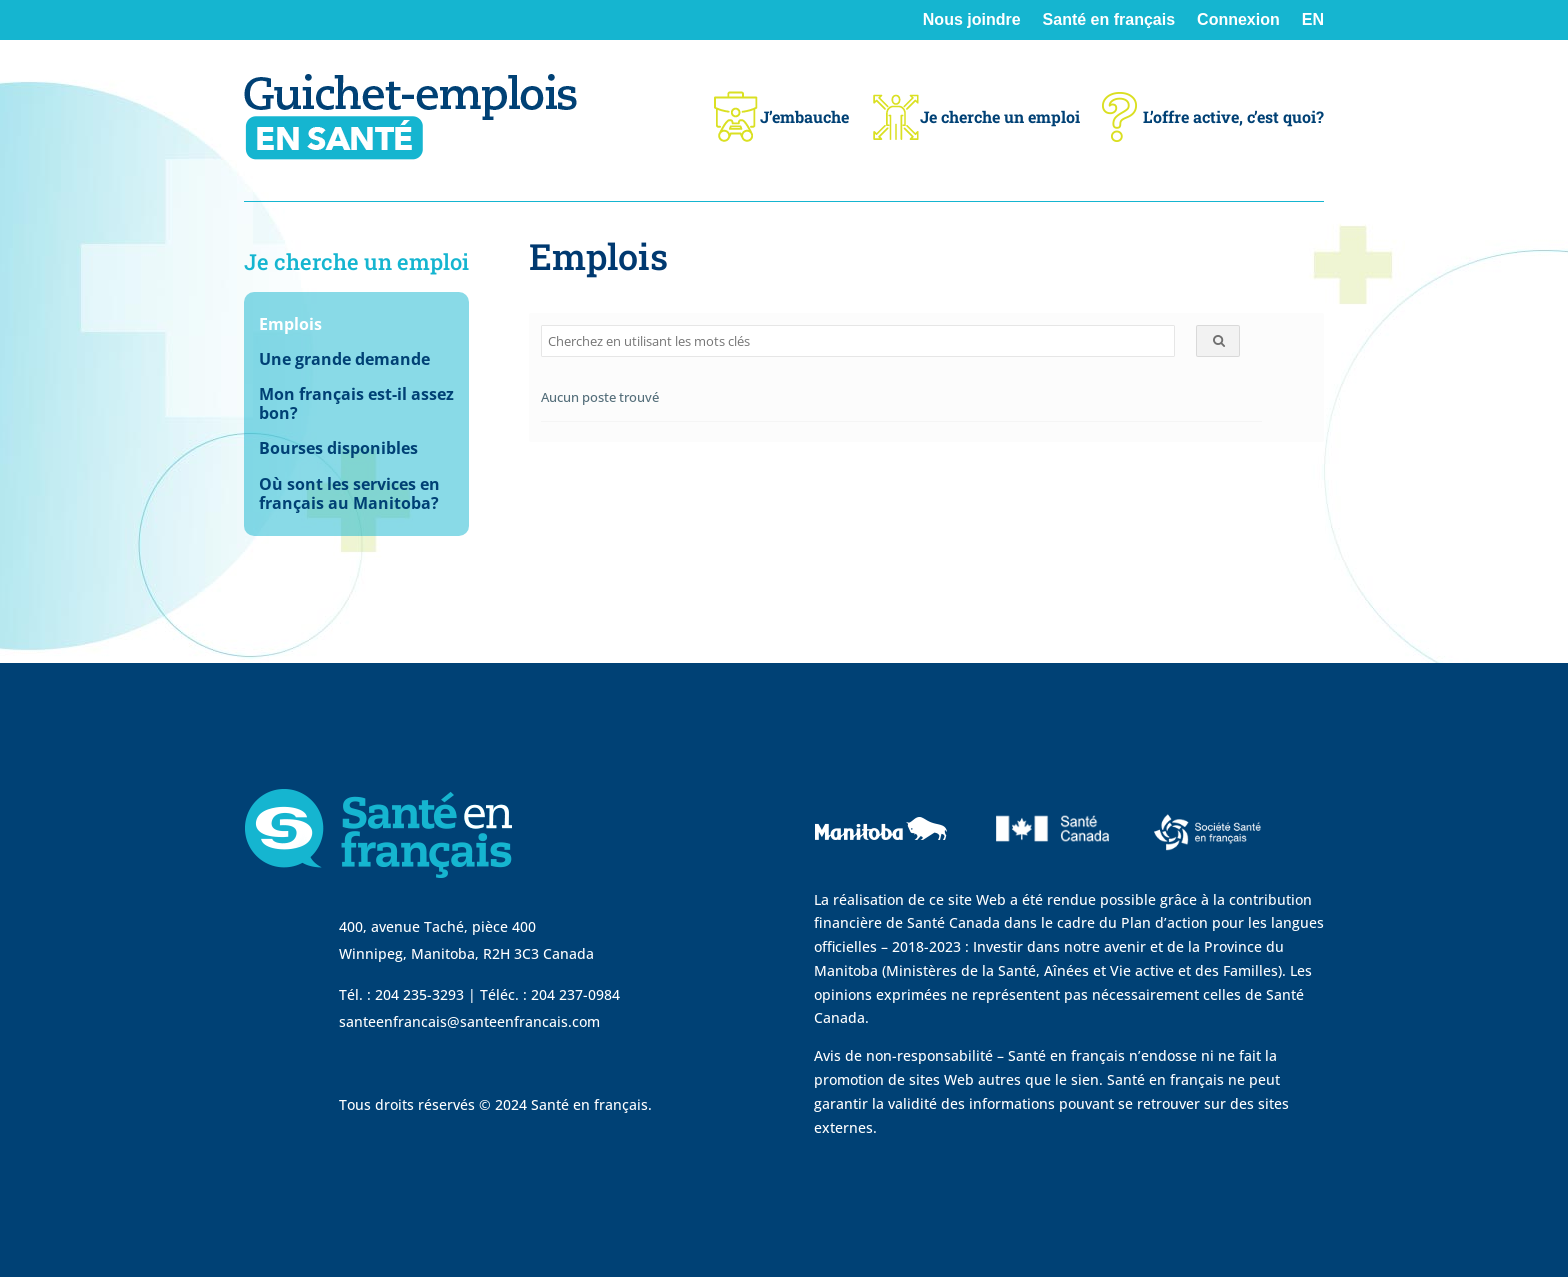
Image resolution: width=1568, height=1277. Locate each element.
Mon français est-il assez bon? (356, 404)
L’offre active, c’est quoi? (1213, 117)
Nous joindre (972, 20)
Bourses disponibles (338, 449)
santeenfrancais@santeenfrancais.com (469, 1021)
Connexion (1238, 20)
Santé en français (1109, 20)
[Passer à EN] (1313, 34)
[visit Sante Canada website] (1050, 870)
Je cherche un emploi (975, 117)
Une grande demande (344, 360)
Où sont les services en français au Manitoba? (349, 494)
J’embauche (780, 117)
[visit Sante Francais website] (1207, 855)
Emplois (290, 325)
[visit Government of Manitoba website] (884, 875)
